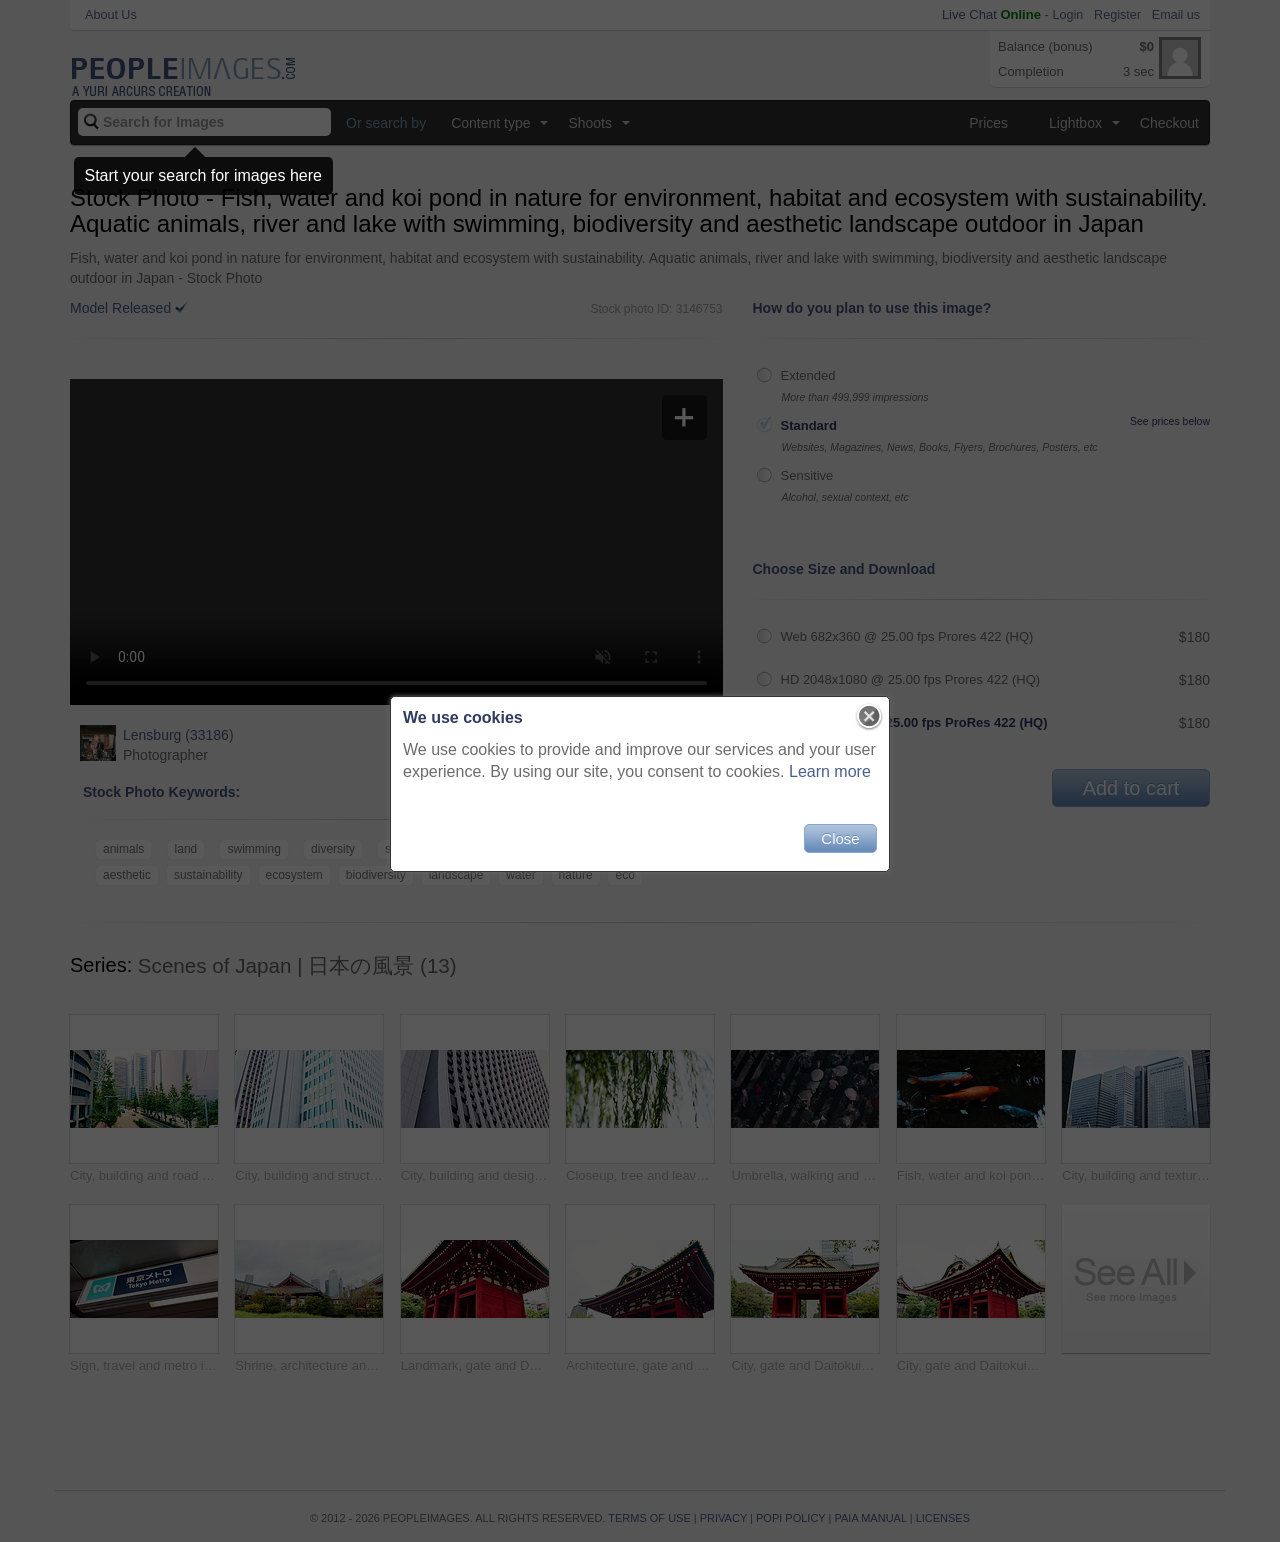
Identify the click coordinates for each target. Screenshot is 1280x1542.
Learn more (830, 771)
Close (840, 838)
